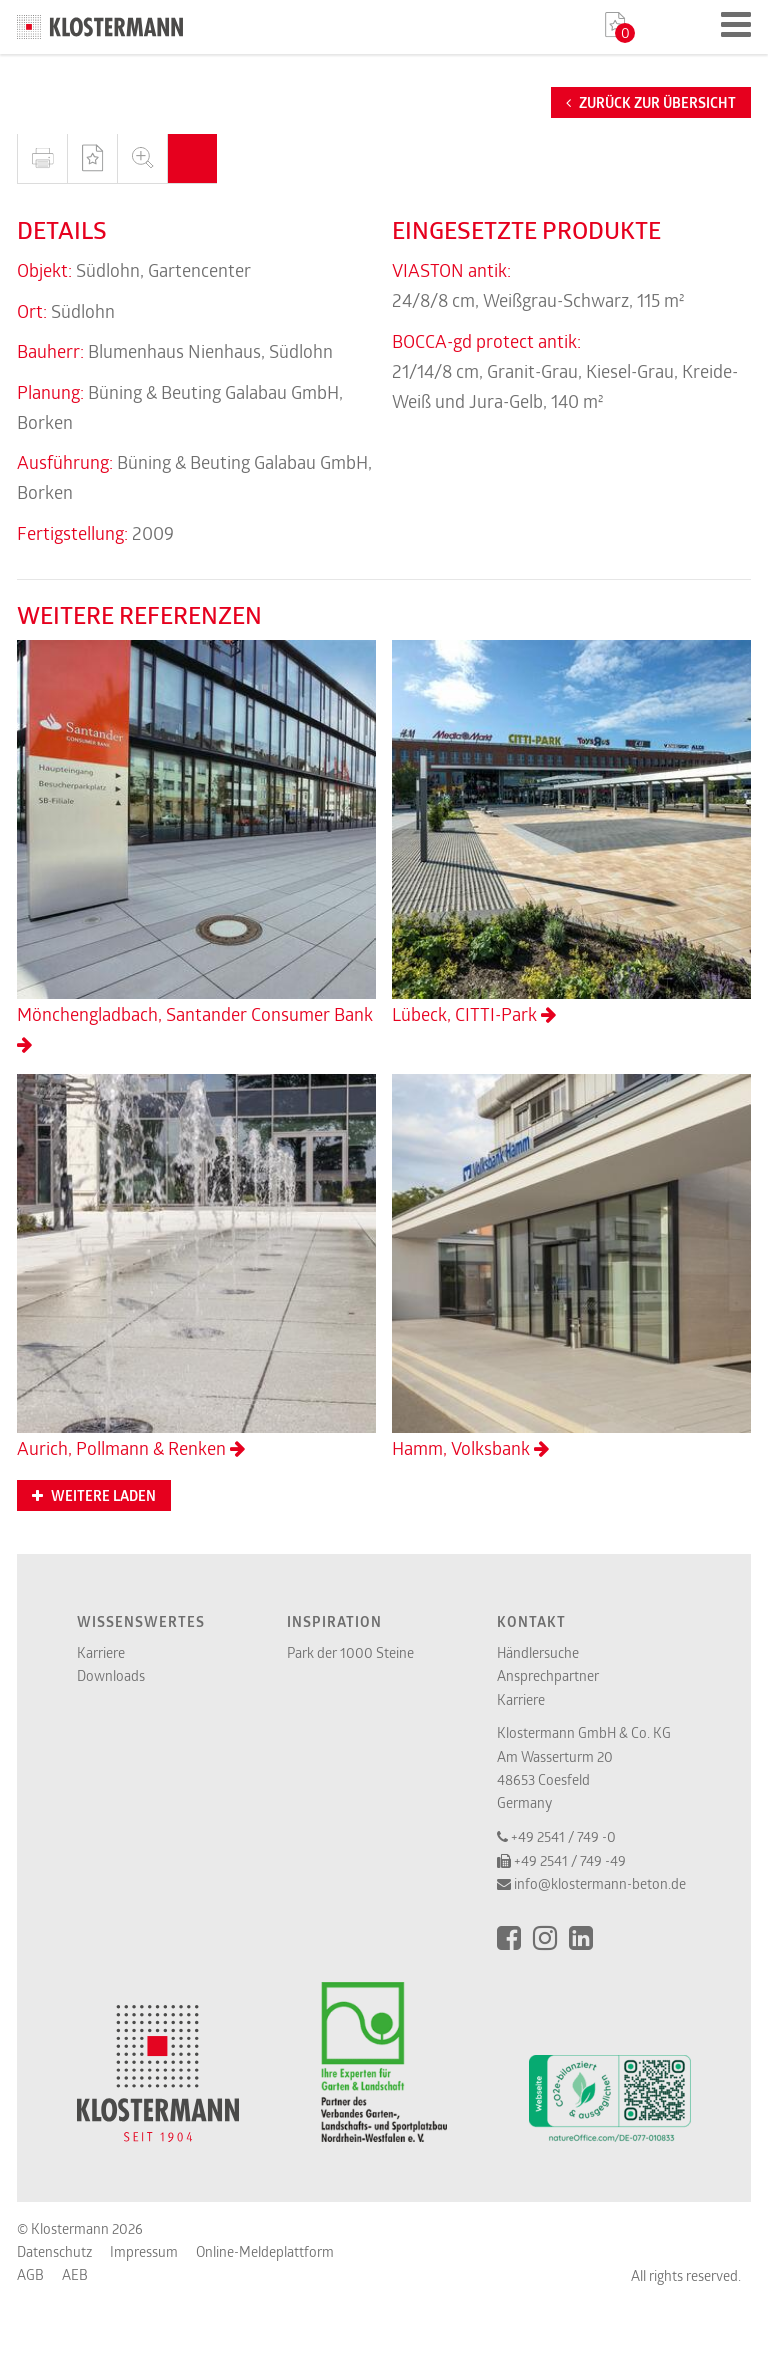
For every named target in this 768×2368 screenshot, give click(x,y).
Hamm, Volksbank (571, 1267)
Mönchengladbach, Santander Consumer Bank (196, 847)
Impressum (144, 2251)
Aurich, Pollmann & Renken (196, 1267)
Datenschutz (54, 2251)
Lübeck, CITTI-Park (571, 833)
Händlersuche (538, 1652)
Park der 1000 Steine (350, 1652)
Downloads (111, 1675)
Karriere (101, 1652)
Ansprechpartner (548, 1675)
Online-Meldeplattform (265, 2251)
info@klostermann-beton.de (600, 1883)
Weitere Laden (94, 1496)
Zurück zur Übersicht (651, 103)
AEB (75, 2274)
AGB (30, 2274)
